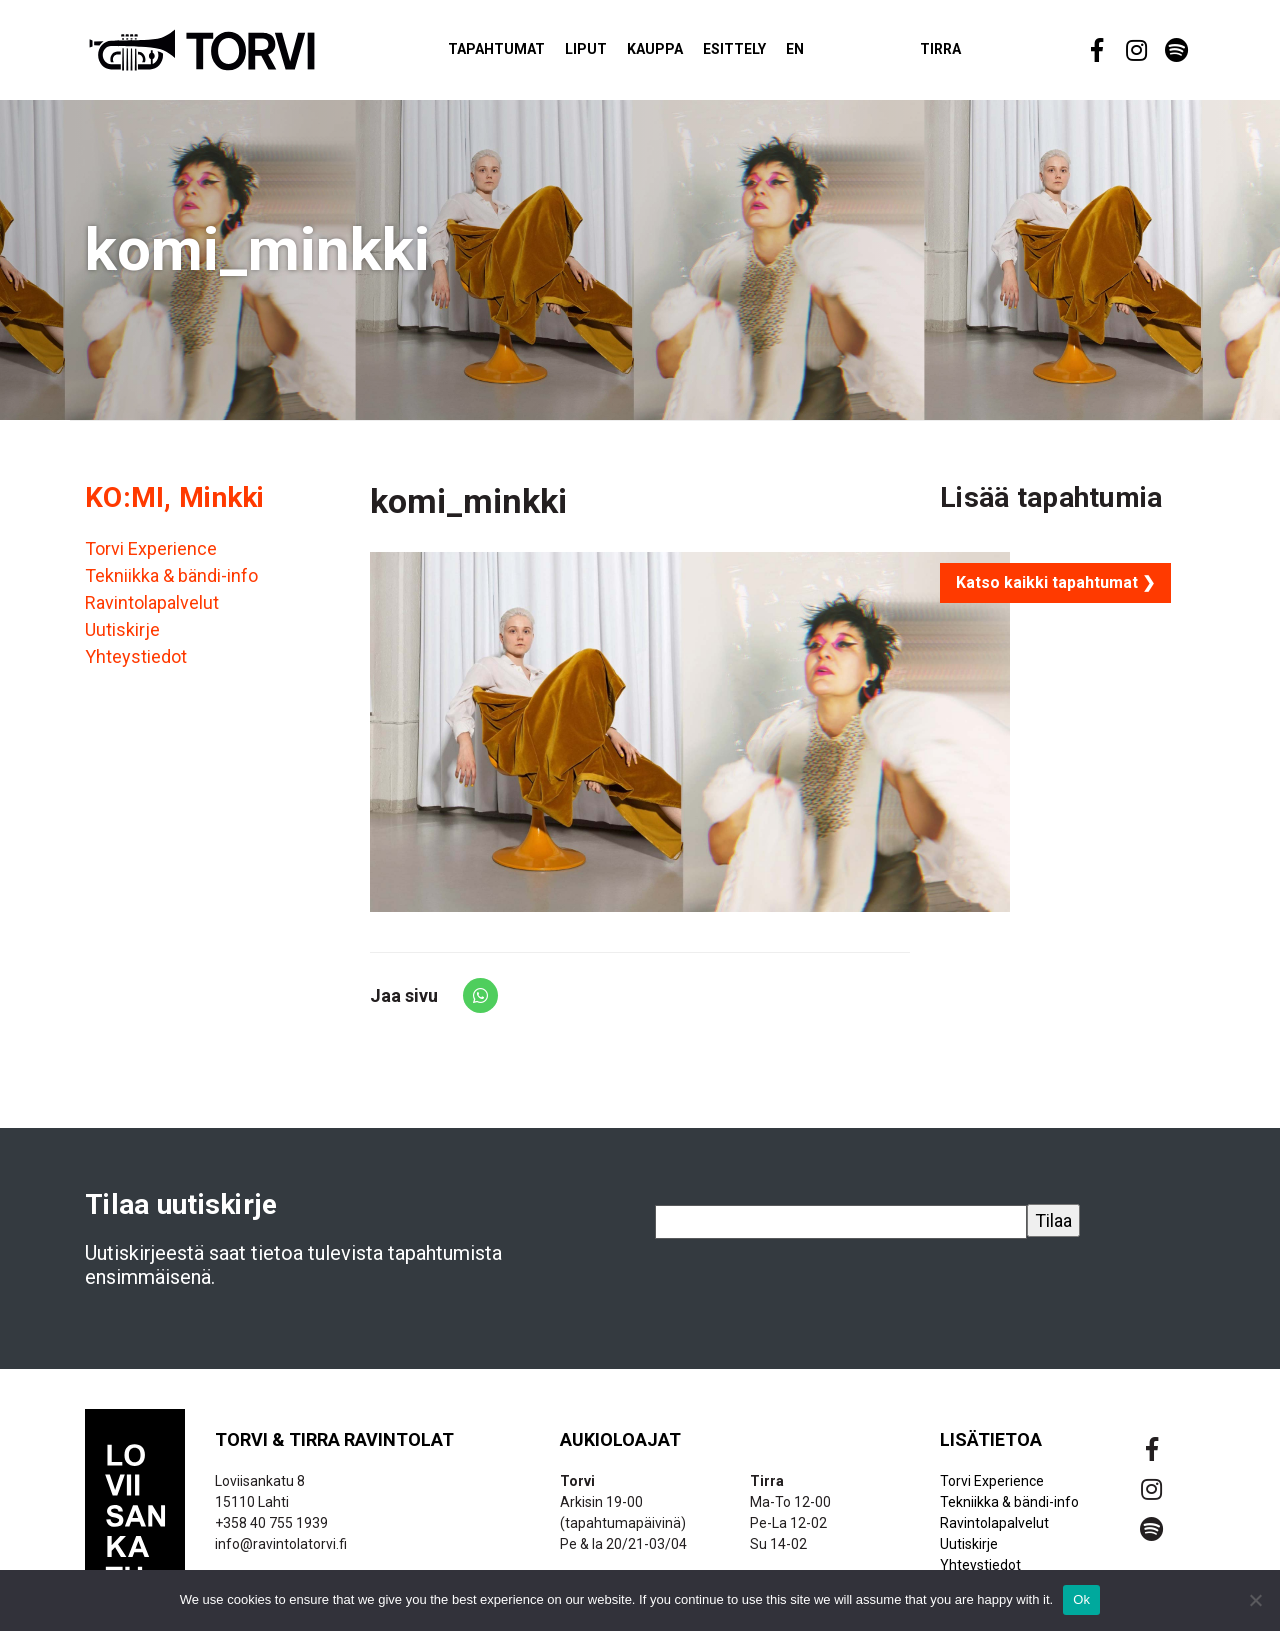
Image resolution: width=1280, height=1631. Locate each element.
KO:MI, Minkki (175, 506)
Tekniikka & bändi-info (171, 584)
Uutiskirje (122, 638)
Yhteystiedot (136, 665)
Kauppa (679, 54)
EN (819, 54)
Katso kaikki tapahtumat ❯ (1055, 591)
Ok (1081, 1599)
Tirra (964, 54)
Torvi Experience (151, 557)
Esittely (758, 54)
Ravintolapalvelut (152, 611)
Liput (610, 54)
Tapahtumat (520, 54)
